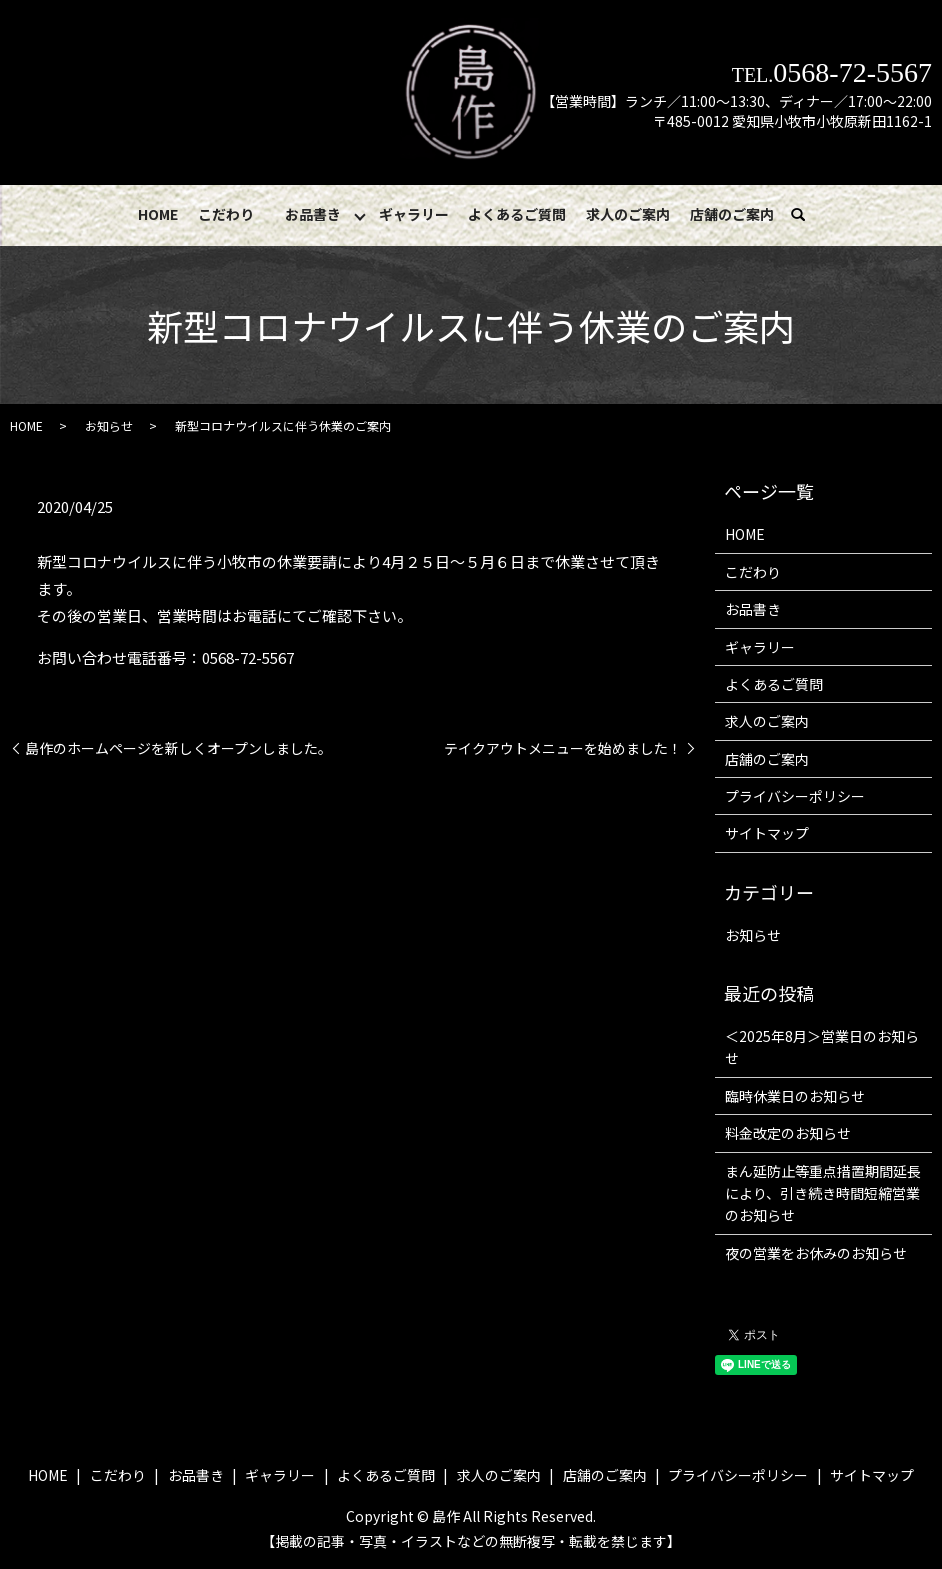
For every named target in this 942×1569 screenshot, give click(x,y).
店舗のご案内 (731, 214)
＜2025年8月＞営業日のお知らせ (822, 1048)
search (808, 215)
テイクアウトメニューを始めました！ (563, 748)
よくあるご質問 (517, 214)
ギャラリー (414, 214)
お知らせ (109, 426)
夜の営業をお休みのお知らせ (816, 1254)
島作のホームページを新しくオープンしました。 (178, 748)
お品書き (313, 214)
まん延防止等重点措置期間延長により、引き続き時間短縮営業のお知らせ (823, 1193)
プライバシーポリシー (795, 797)
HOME (159, 214)
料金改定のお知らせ (788, 1134)
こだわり (226, 214)
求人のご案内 (628, 214)
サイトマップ (767, 834)
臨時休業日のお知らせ (795, 1097)
